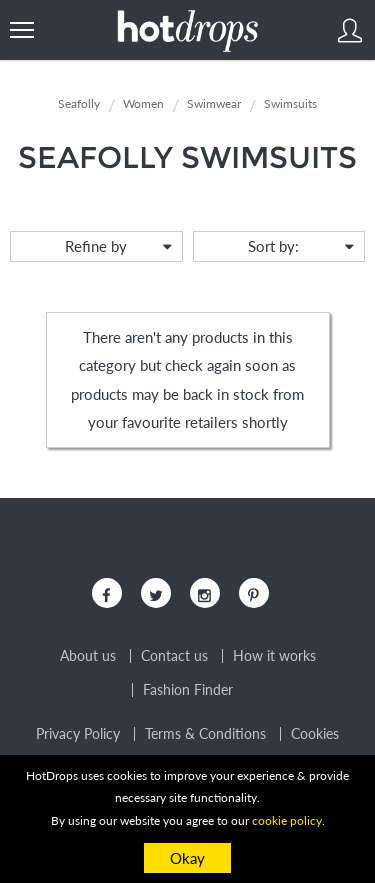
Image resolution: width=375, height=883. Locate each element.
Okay (187, 858)
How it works (274, 656)
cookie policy (287, 820)
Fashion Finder (188, 690)
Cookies (315, 734)
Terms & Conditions (205, 734)
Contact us (174, 656)
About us (88, 656)
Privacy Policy (78, 734)
